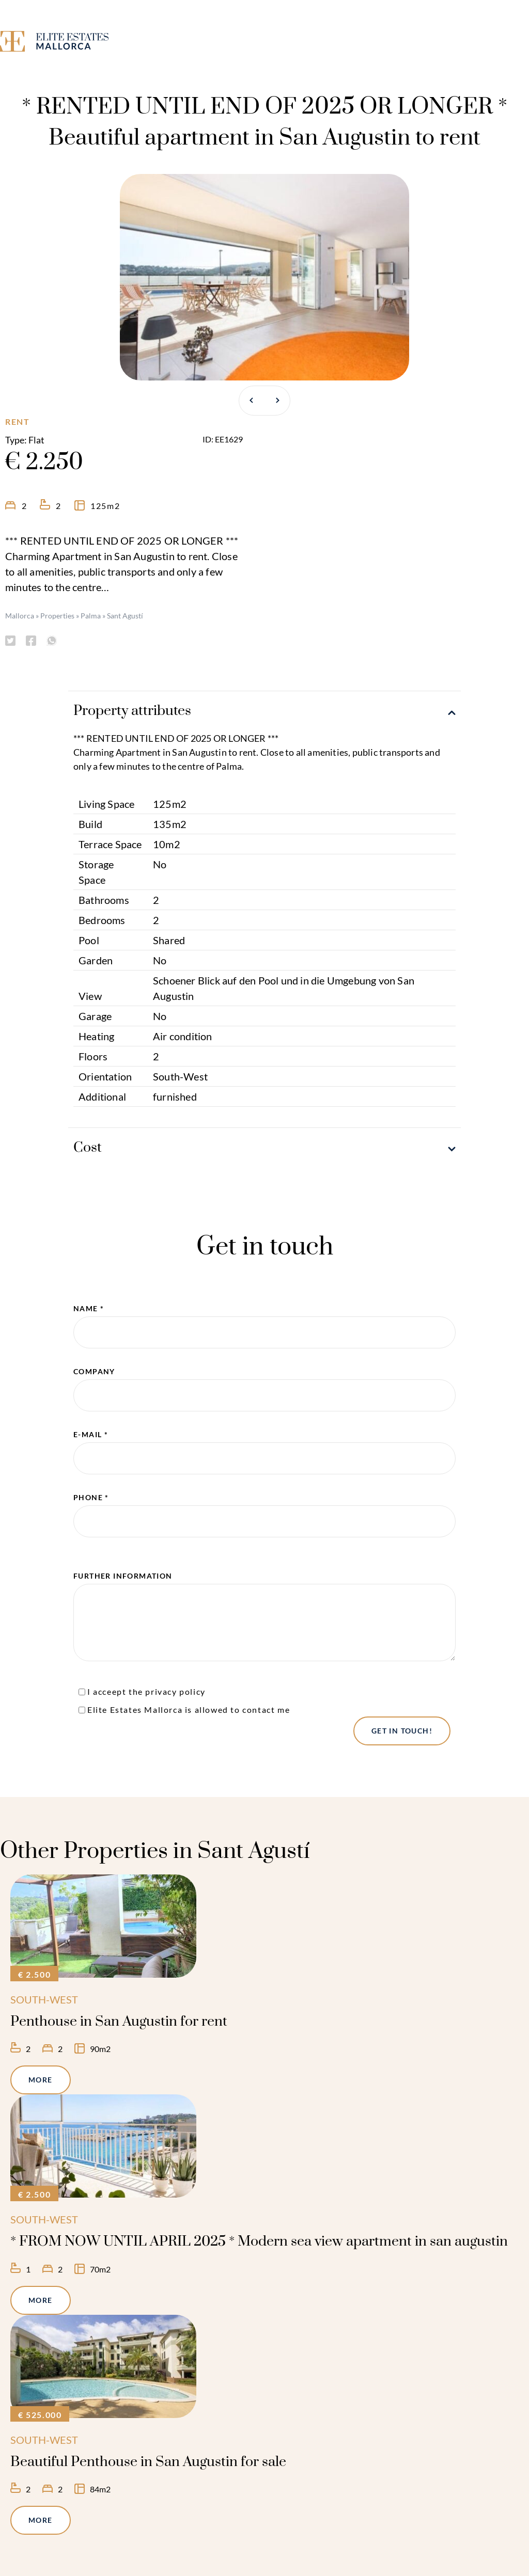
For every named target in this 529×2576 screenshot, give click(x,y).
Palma (91, 615)
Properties (57, 615)
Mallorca (19, 615)
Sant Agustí (125, 615)
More (40, 2079)
